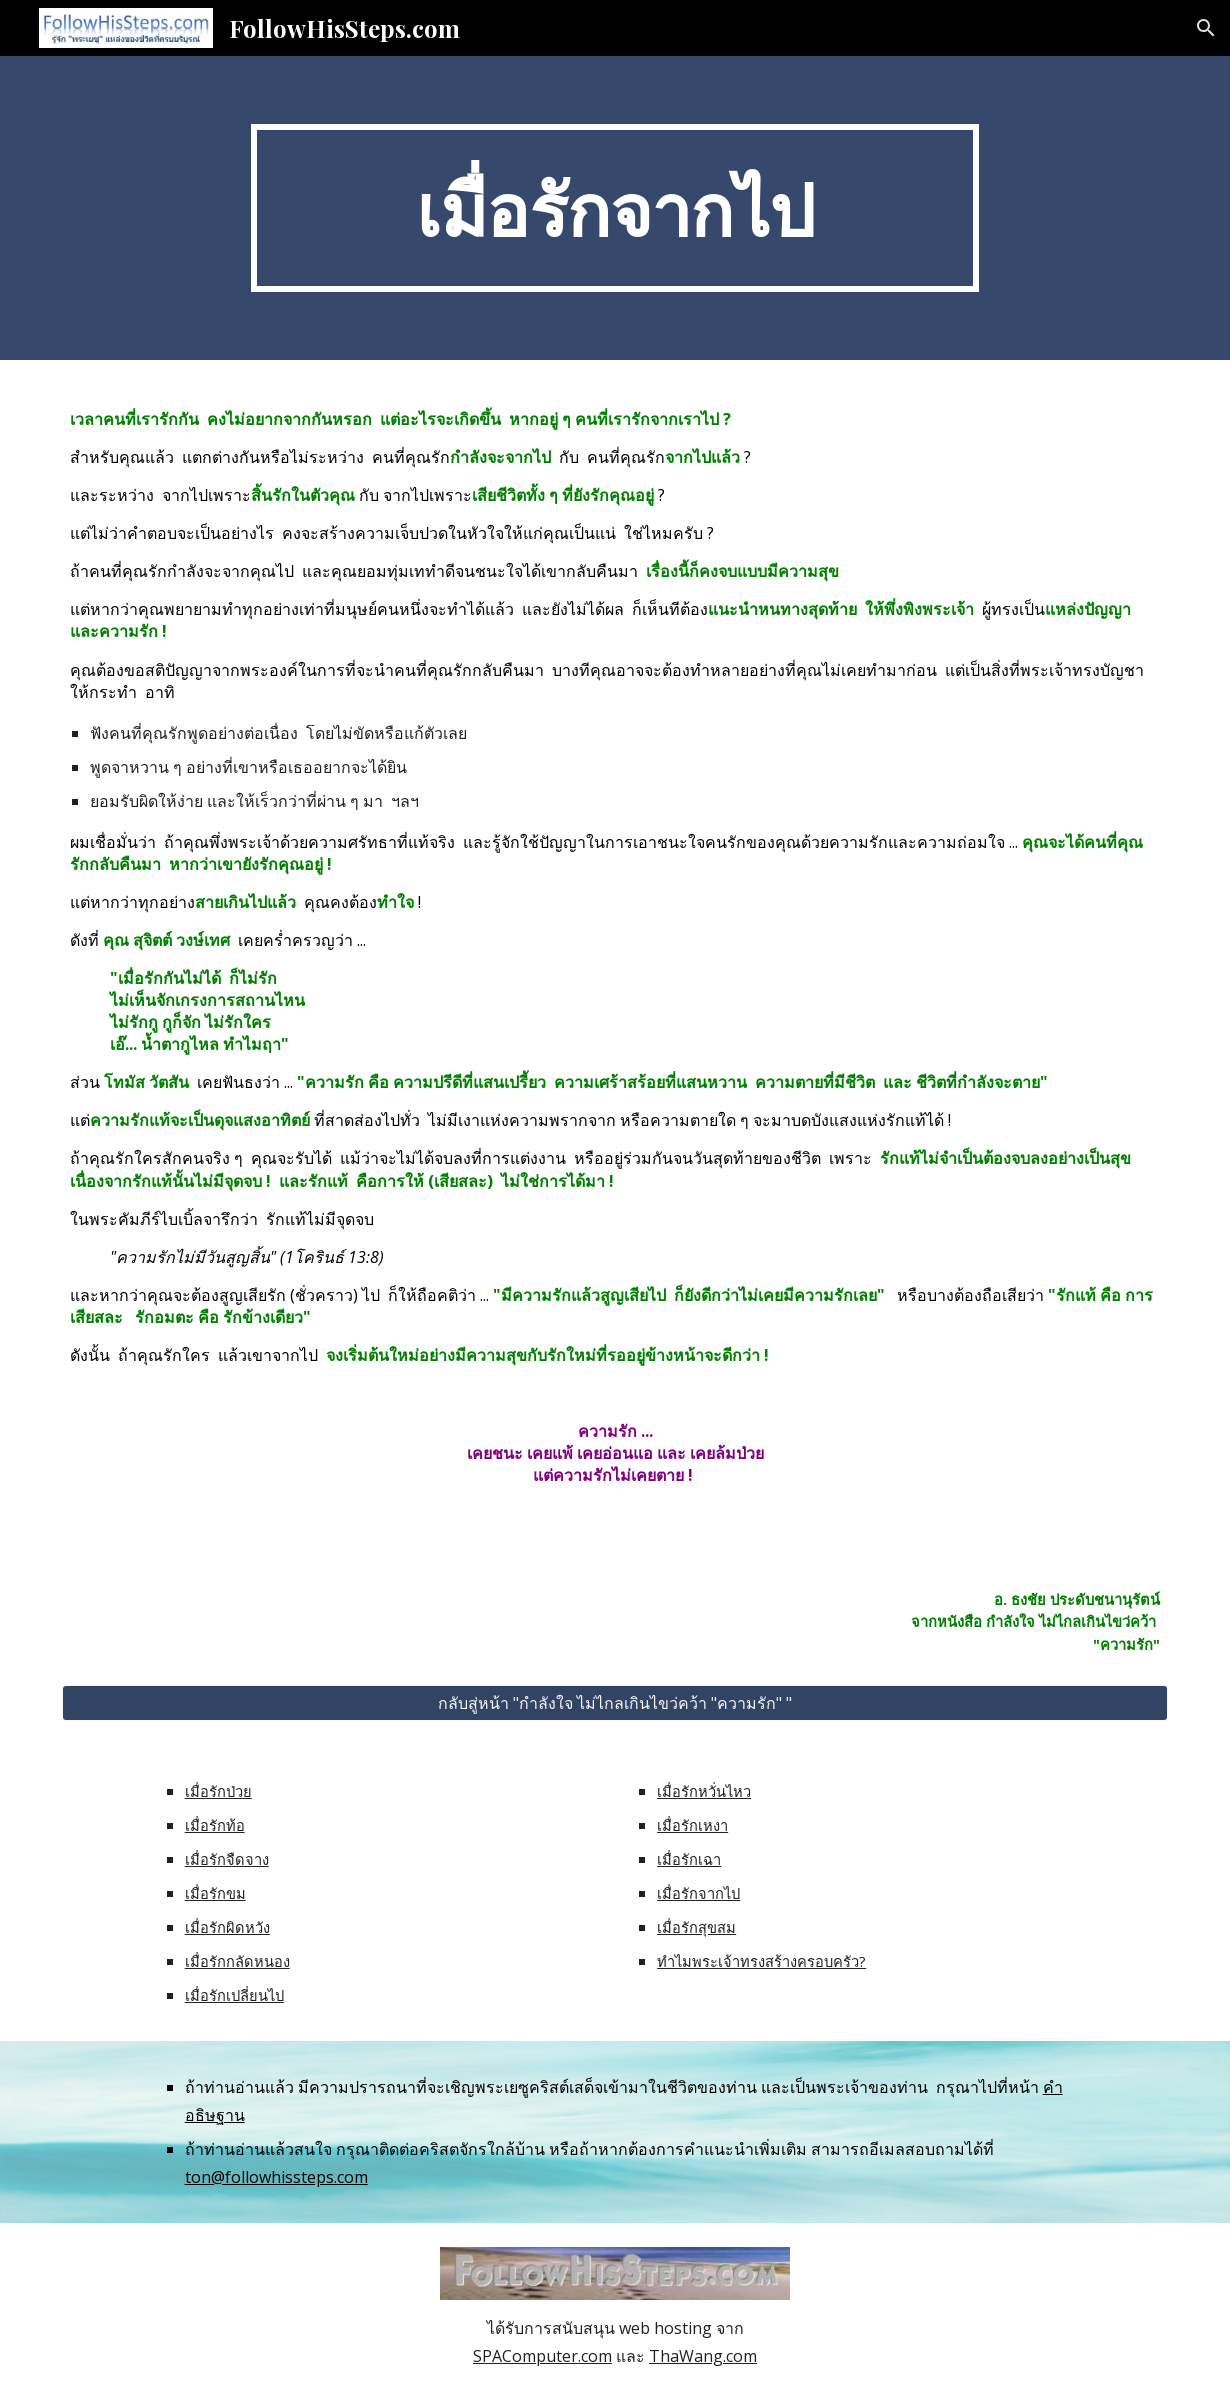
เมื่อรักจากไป (698, 1893)
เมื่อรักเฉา (689, 1859)
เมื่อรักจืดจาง (227, 1859)
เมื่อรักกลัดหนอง (237, 1961)
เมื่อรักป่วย (218, 1791)
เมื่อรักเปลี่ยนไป (234, 1995)
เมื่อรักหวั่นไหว (704, 1791)
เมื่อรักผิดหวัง (227, 1927)
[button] (1206, 28)
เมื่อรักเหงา (692, 1825)
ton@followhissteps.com (276, 2177)
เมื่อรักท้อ (215, 1825)
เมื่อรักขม (215, 1893)
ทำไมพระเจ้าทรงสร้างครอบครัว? (761, 1961)
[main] (615, 208)
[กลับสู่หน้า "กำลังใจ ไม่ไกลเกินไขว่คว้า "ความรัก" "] (615, 1703)
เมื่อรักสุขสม (696, 1927)
